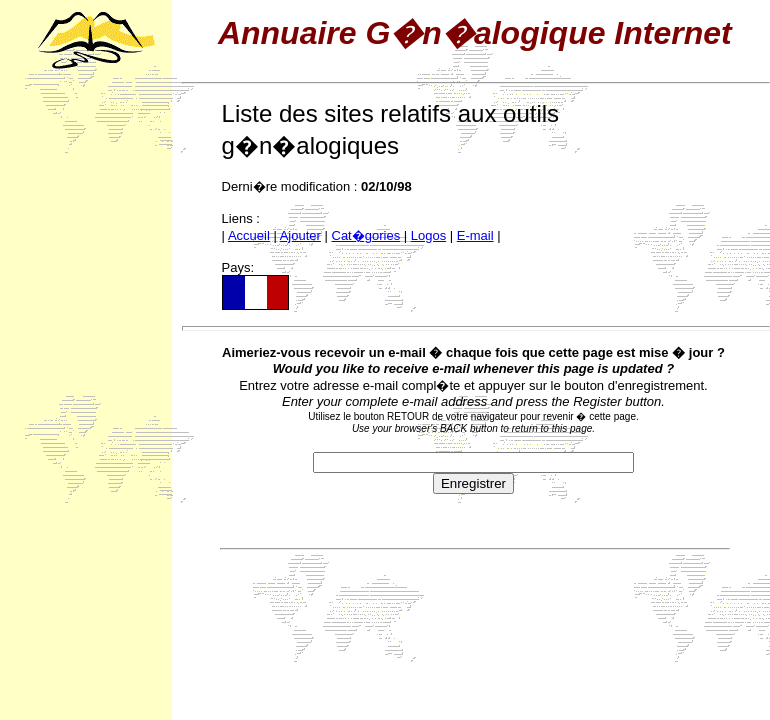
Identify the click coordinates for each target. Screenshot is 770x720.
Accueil (249, 235)
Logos (428, 235)
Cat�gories (366, 235)
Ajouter (300, 235)
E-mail (475, 235)
